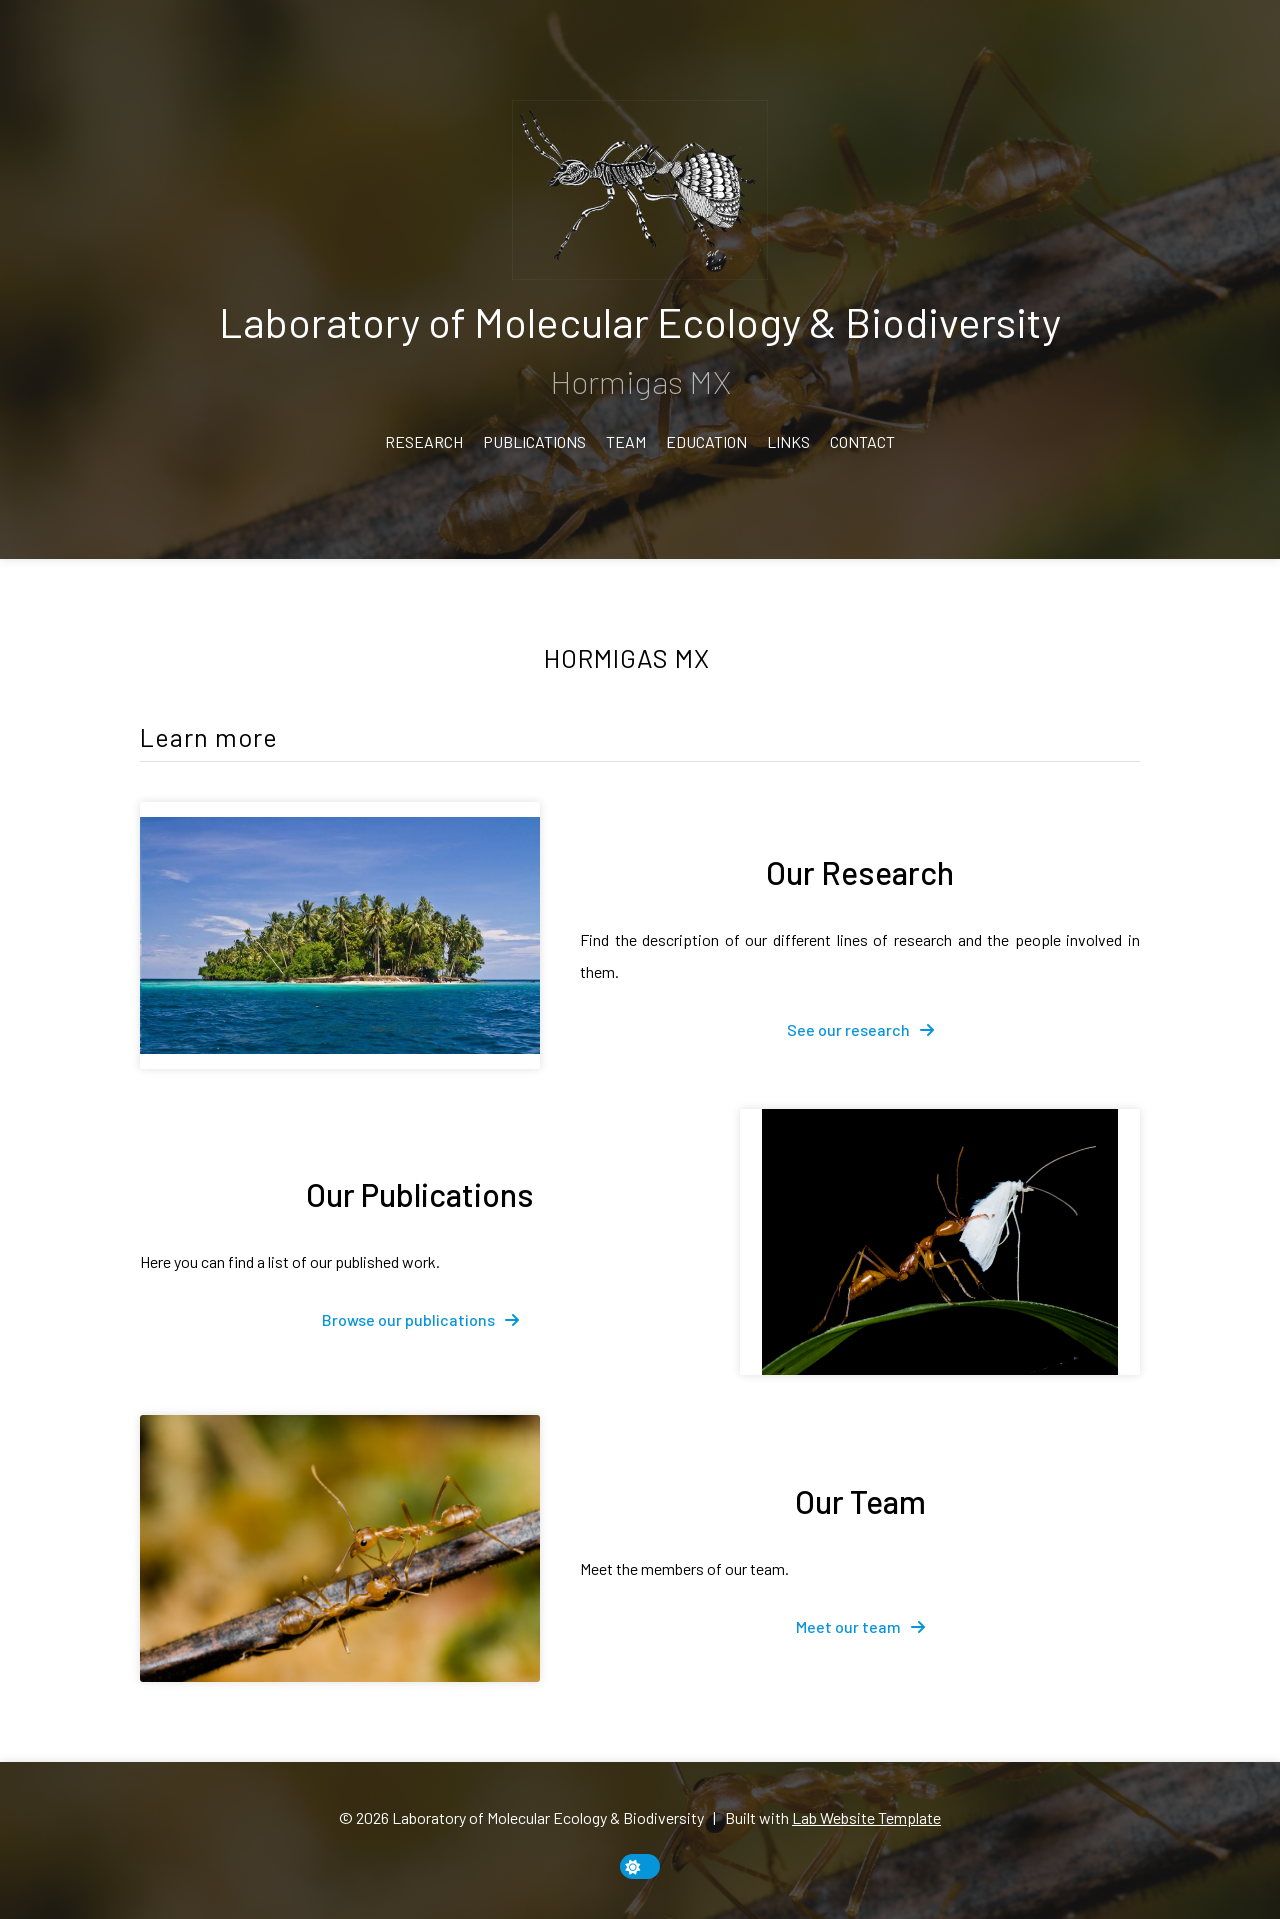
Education (706, 441)
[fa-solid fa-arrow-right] (860, 1030)
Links (788, 441)
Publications (534, 441)
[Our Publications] (940, 1242)
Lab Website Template (866, 1817)
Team (626, 441)
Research (424, 441)
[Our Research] (340, 935)
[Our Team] (340, 1548)
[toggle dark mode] (640, 1866)
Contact (862, 441)
